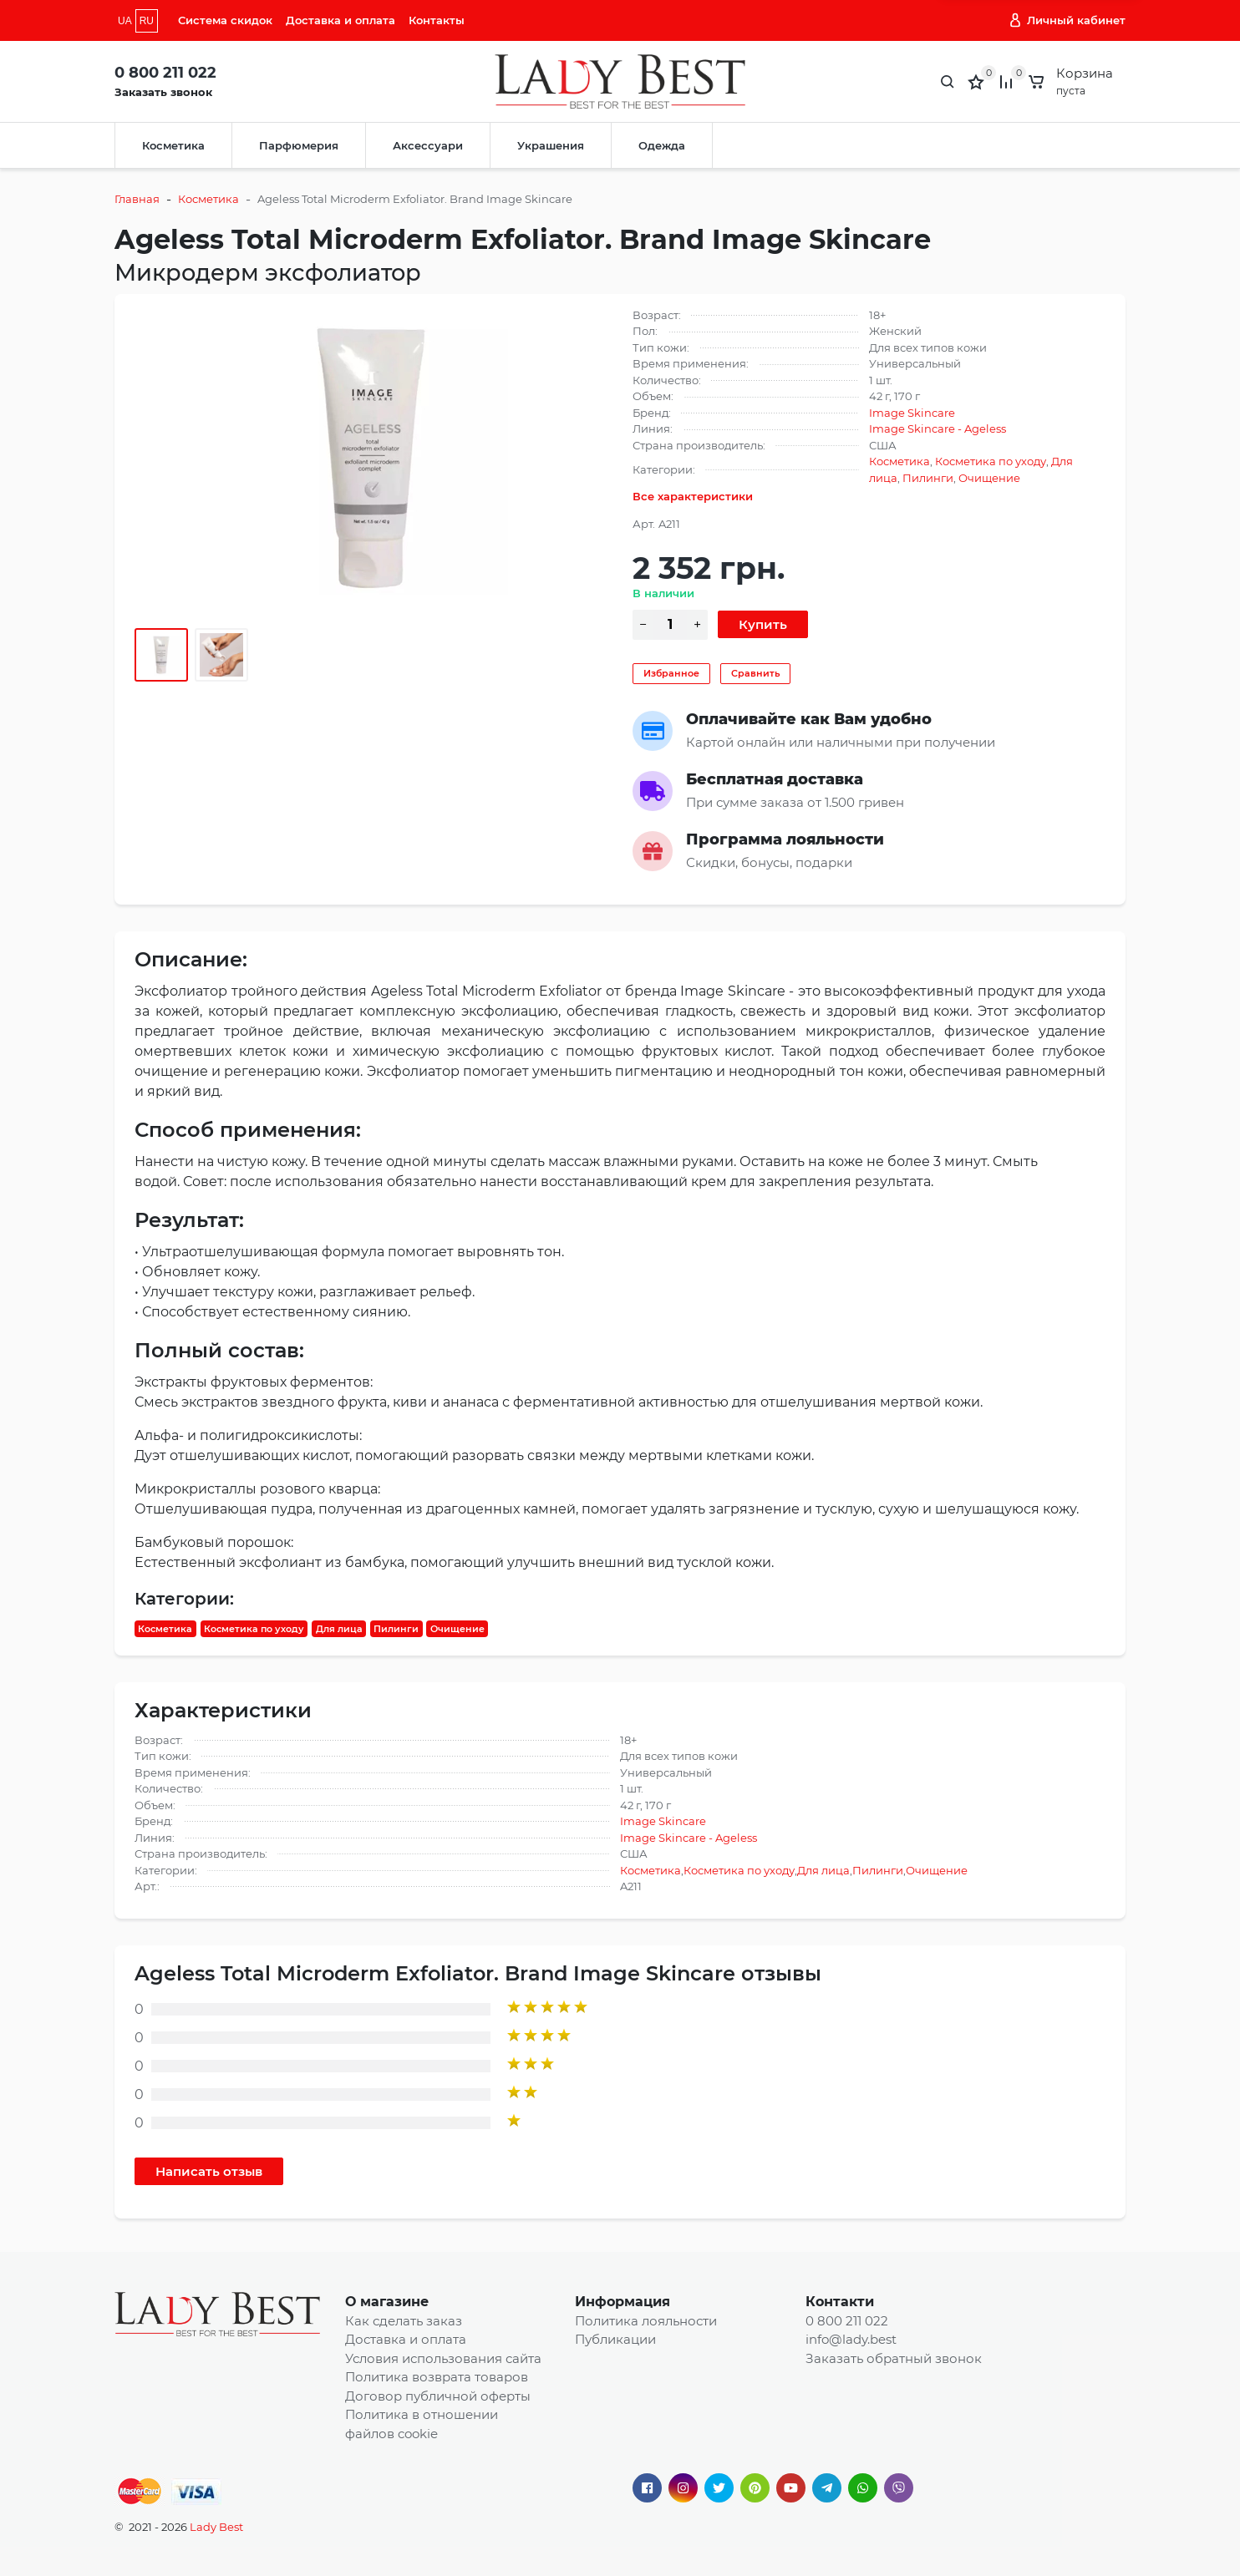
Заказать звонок (163, 92)
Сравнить (755, 673)
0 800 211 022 (165, 72)
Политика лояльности (646, 2321)
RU (147, 21)
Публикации (615, 2339)
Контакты (437, 20)
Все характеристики (693, 496)
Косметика (173, 145)
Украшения (550, 145)
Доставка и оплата (340, 20)
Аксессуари (428, 145)
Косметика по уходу (990, 461)
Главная (137, 198)
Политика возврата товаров (436, 2377)
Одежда (661, 145)
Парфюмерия (298, 145)
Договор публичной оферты (438, 2396)
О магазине (387, 2302)
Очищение (989, 477)
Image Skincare (912, 412)
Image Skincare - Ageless (937, 428)
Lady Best (216, 2526)
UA (125, 21)
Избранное (671, 673)
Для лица (339, 1629)
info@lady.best (851, 2339)
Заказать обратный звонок (893, 2358)
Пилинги (927, 477)
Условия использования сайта (443, 2358)
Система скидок (225, 20)
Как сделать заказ (403, 2321)
